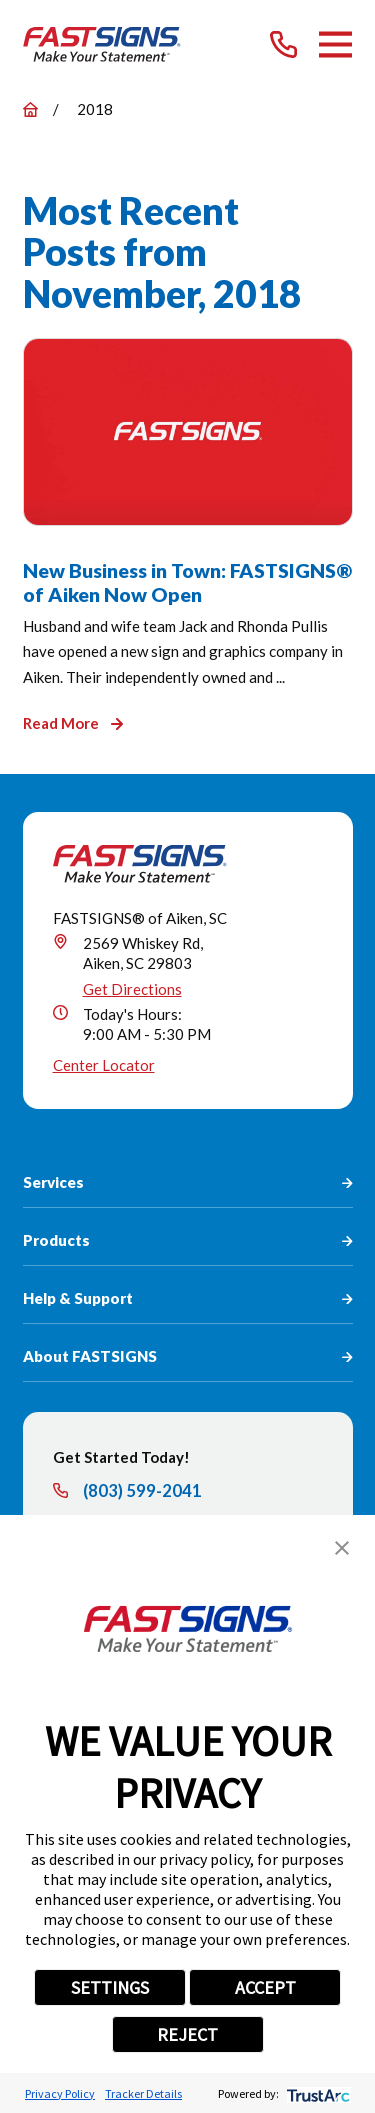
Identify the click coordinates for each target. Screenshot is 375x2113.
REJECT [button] (187, 2034)
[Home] (102, 44)
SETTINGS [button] (110, 1987)
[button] (342, 1548)
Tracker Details (143, 2093)
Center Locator (104, 1065)
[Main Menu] (335, 44)
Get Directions (132, 989)
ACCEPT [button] (265, 1987)
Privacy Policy (60, 2093)
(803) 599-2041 (142, 1491)
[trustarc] (316, 2093)
